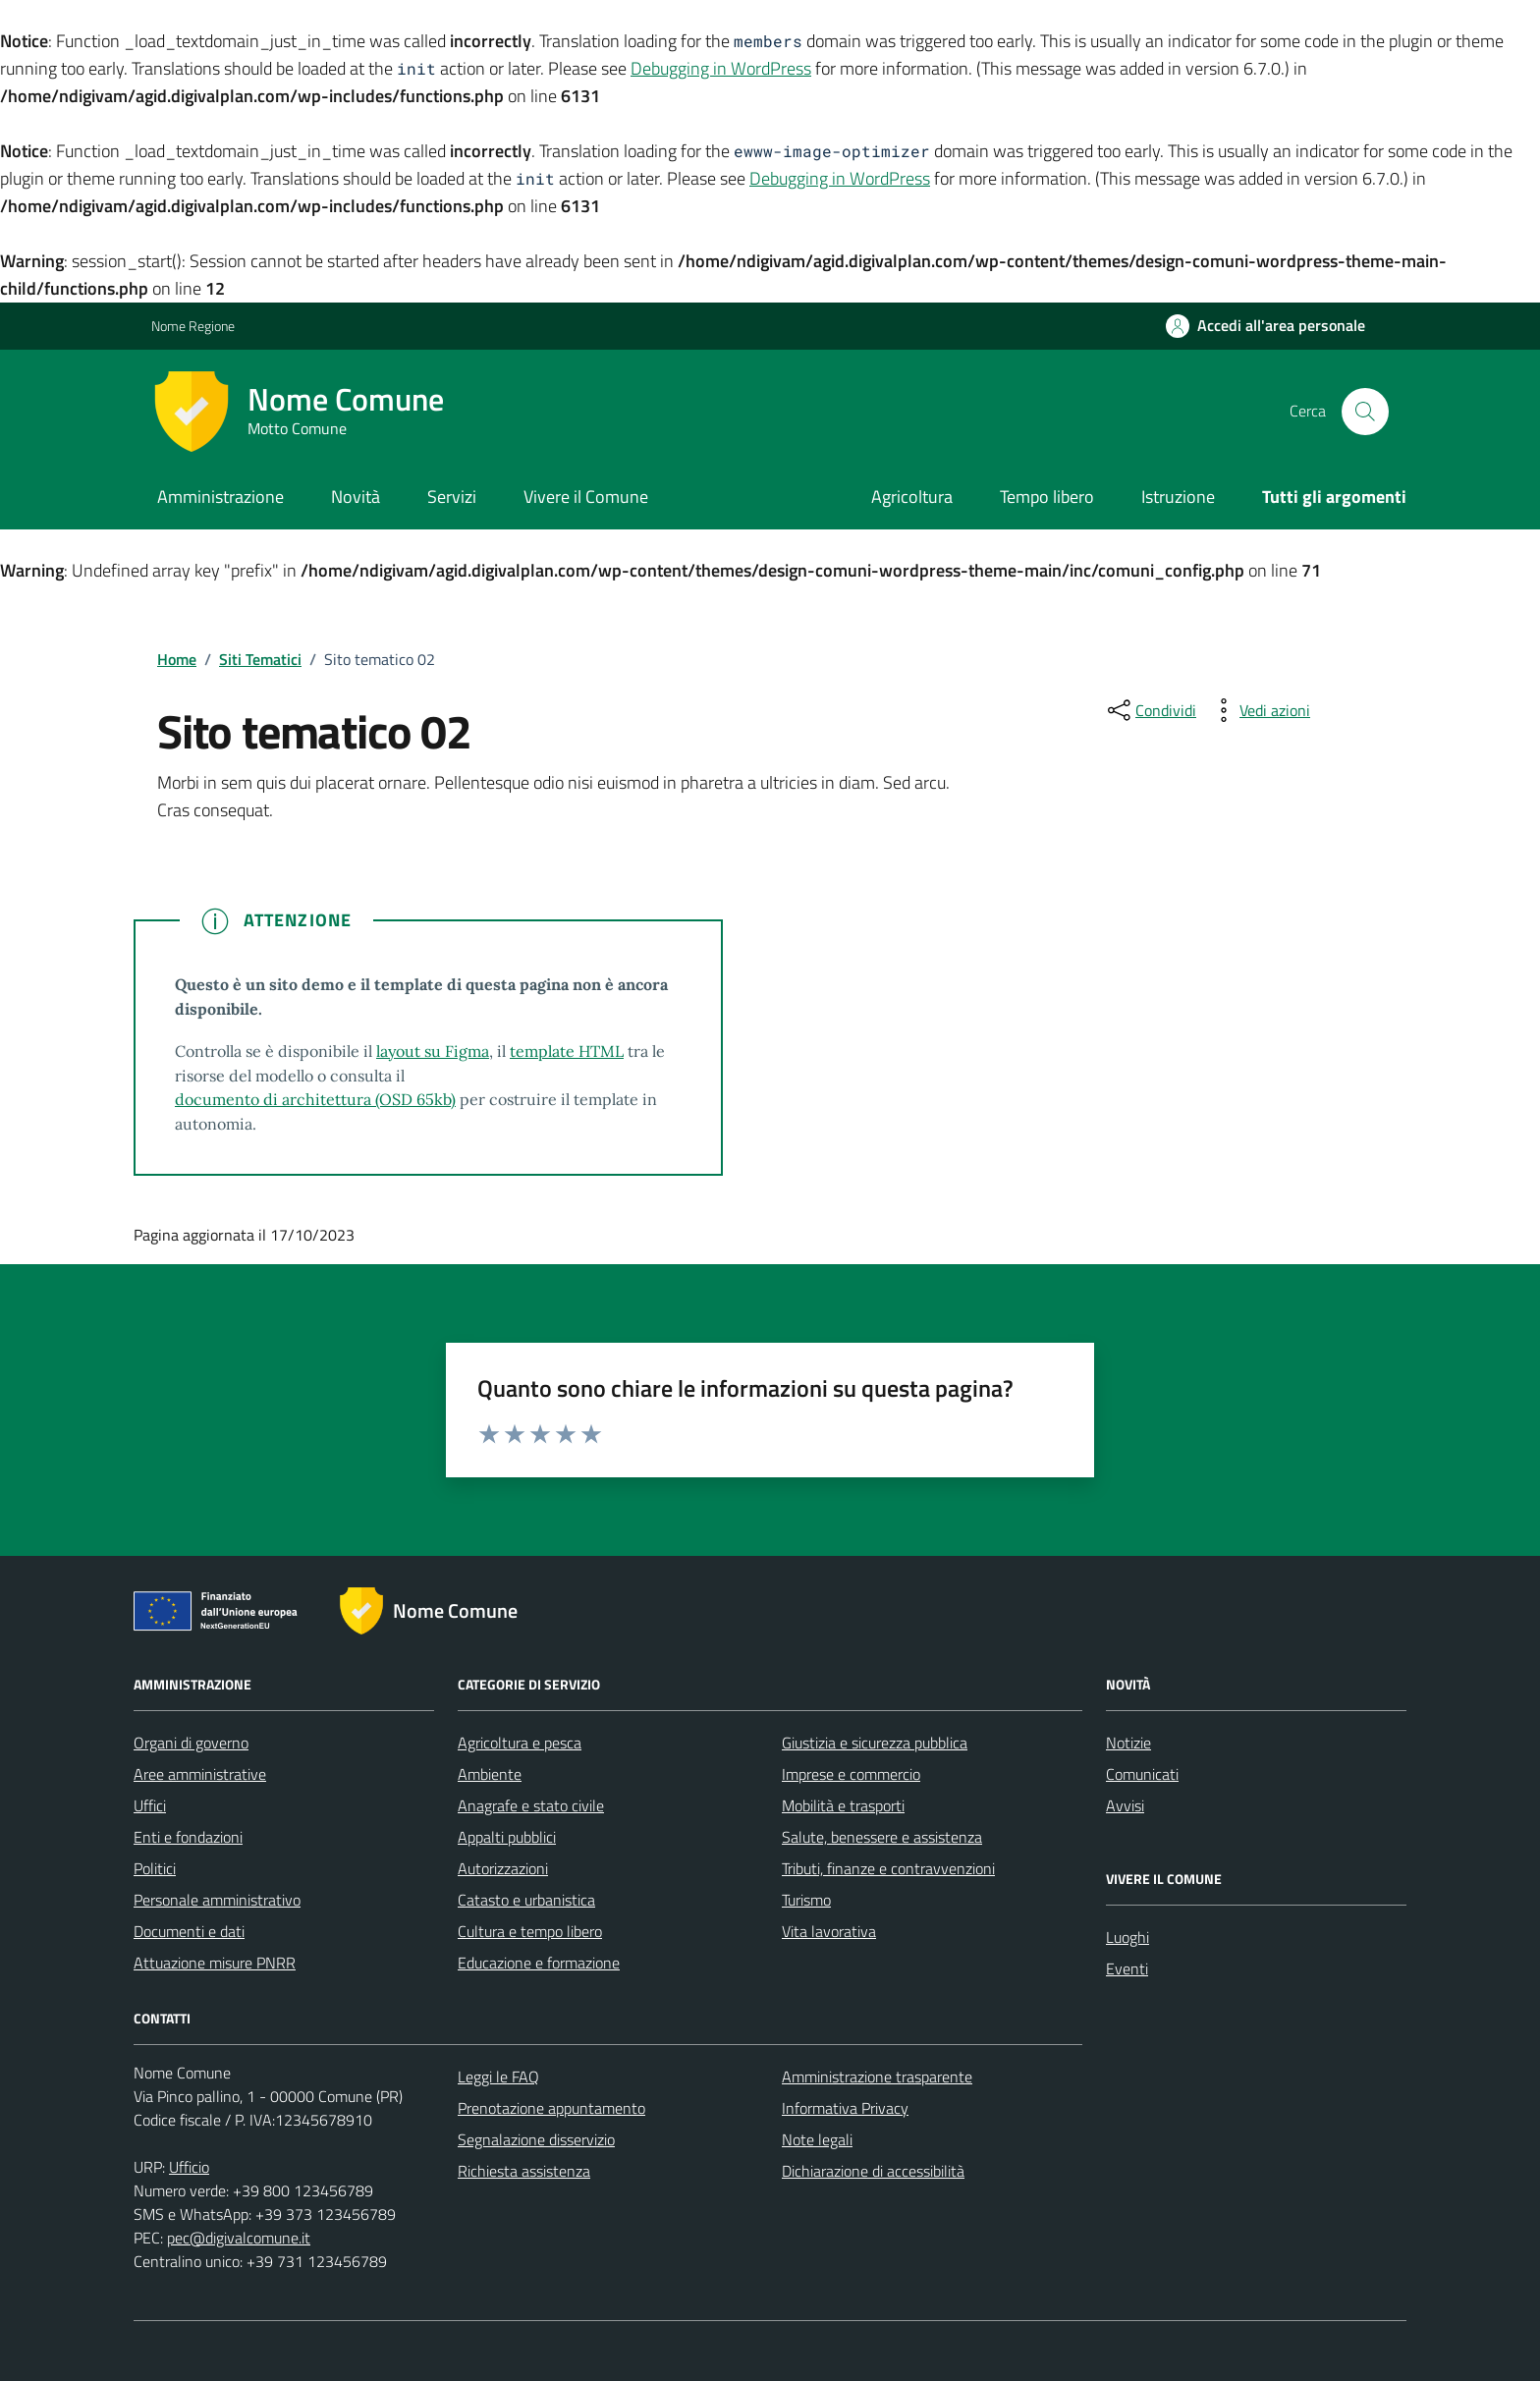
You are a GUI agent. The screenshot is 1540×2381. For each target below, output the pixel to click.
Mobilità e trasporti (843, 1805)
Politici (155, 1868)
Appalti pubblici (507, 1837)
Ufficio (189, 2167)
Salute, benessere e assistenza (882, 1837)
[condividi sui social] (1150, 710)
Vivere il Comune (585, 496)
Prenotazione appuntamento (551, 2108)
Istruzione (1178, 496)
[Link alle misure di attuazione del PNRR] (221, 1614)
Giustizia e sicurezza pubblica (874, 1742)
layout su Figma (432, 1051)
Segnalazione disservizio (536, 2139)
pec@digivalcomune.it (238, 2237)
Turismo (806, 1899)
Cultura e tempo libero (530, 1931)
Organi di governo (191, 1742)
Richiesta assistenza (524, 2171)
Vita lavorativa (829, 1931)
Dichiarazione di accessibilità (873, 2171)
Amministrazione (220, 496)
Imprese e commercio (851, 1774)
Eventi (1127, 1968)
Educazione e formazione (539, 1962)
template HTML (567, 1051)
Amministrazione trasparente (877, 2076)
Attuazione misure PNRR (215, 1962)
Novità (355, 496)
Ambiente (490, 1774)
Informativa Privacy (845, 2108)
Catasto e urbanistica (526, 1899)
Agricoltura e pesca (519, 1742)
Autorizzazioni (503, 1868)
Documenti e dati (189, 1931)
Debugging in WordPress (721, 68)
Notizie (1128, 1742)
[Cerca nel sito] (1365, 411)
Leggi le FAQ (498, 2076)
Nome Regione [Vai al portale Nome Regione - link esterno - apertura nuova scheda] (193, 325)
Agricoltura (912, 496)
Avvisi (1125, 1805)
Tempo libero (1047, 496)
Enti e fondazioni (188, 1837)
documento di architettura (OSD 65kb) (315, 1099)
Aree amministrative (200, 1774)
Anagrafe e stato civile (531, 1805)
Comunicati (1142, 1774)
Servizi (451, 496)
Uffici (150, 1805)
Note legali (817, 2139)
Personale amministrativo (217, 1899)
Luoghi (1127, 1937)
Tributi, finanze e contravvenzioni (888, 1868)
